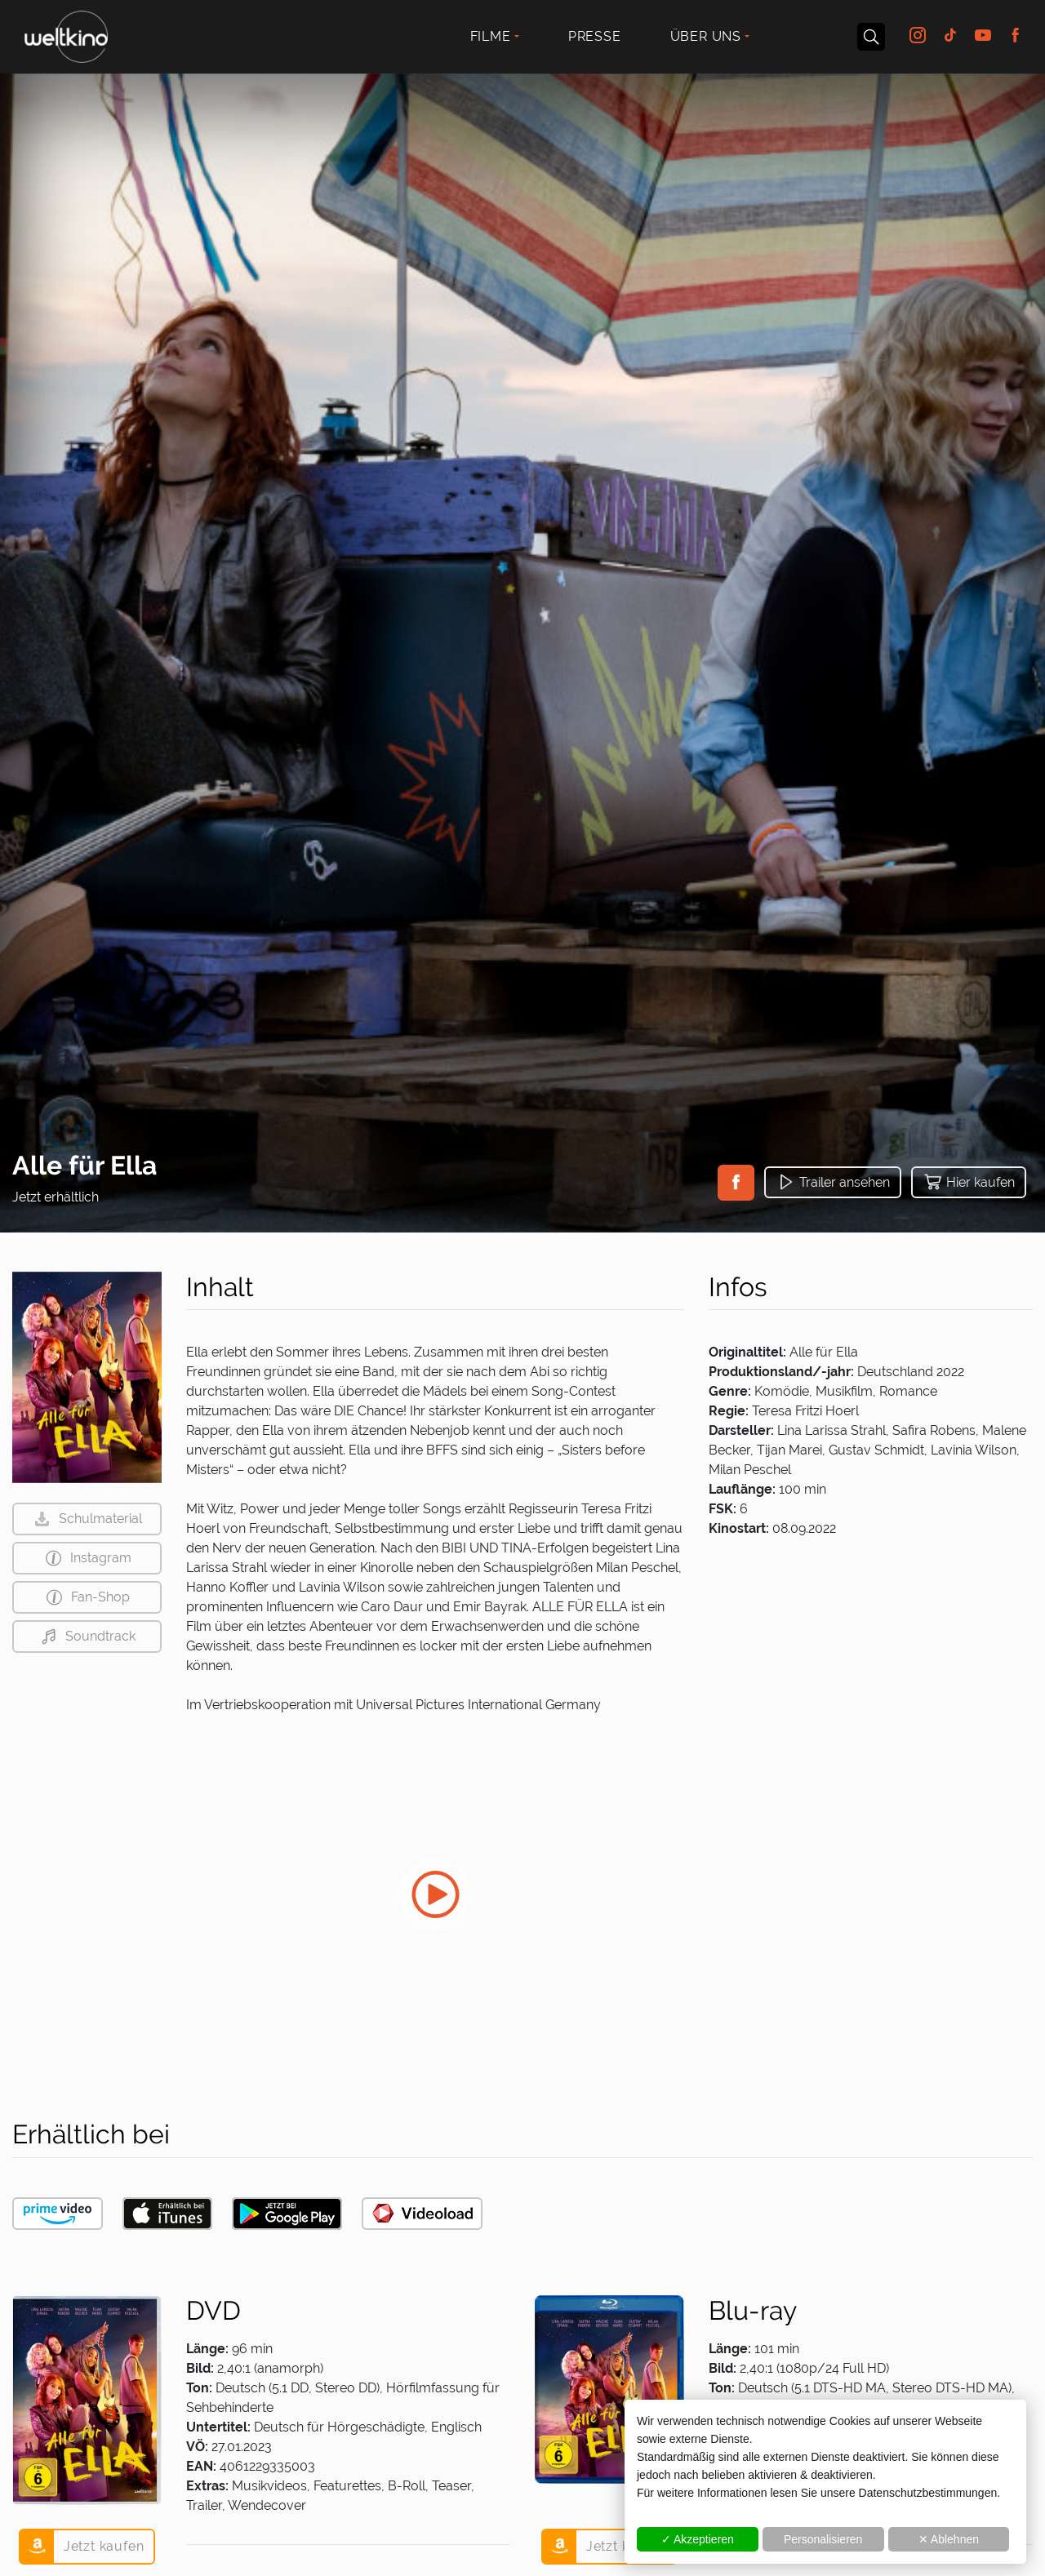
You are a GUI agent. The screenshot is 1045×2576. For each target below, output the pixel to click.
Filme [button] (490, 36)
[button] (736, 1183)
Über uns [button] (705, 36)
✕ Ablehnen (948, 2539)
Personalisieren (823, 2539)
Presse (594, 36)
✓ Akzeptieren (697, 2539)
